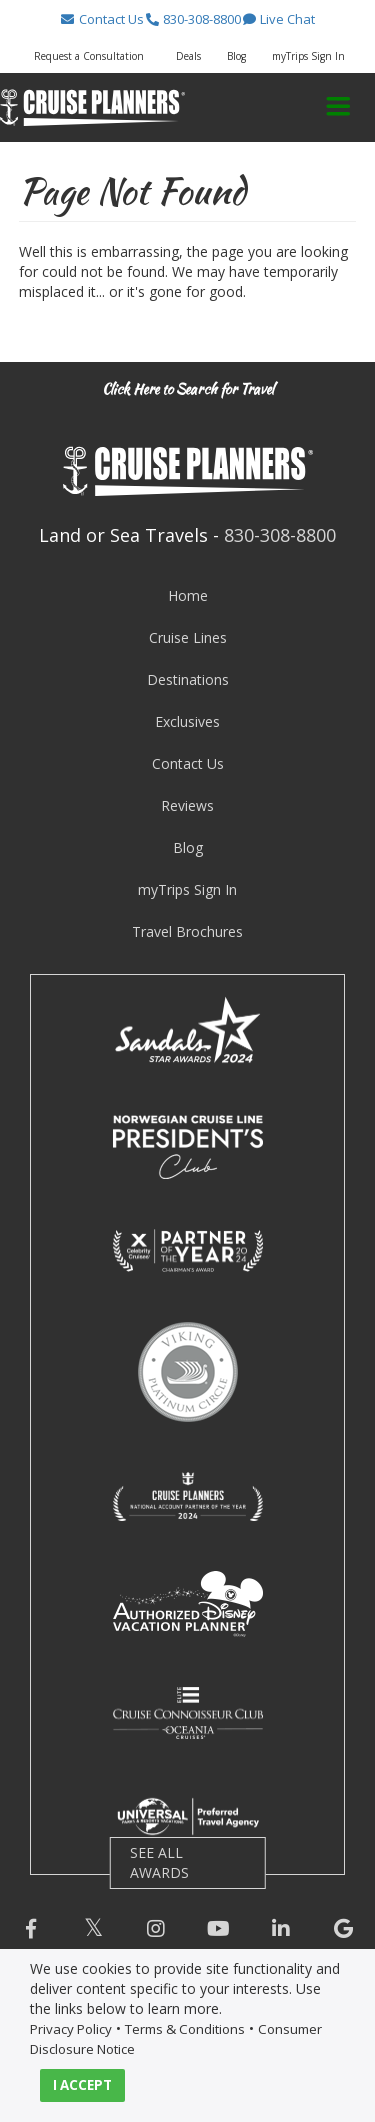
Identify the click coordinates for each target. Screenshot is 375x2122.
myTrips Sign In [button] (308, 56)
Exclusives (187, 721)
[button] (102, 19)
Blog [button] (236, 56)
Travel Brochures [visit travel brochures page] (187, 931)
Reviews (187, 805)
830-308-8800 (280, 535)
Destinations (188, 679)
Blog (188, 847)
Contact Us (188, 763)
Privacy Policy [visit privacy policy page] (71, 2029)
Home (188, 595)
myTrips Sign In (187, 889)
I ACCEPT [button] (82, 2085)
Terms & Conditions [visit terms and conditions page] (185, 2029)
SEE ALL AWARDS (159, 1862)
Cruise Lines (188, 637)
